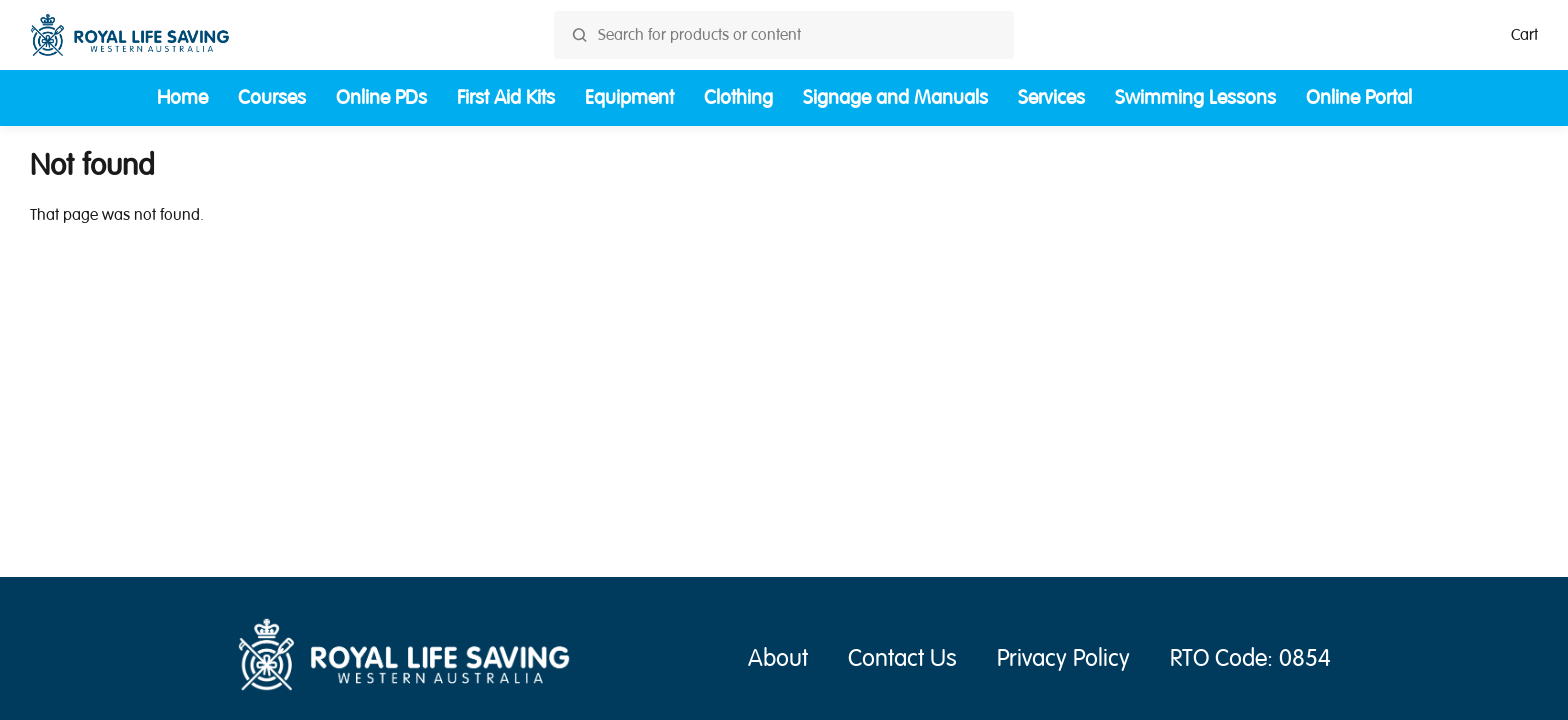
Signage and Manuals (895, 97)
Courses (272, 97)
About (778, 658)
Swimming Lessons (1195, 97)
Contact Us (902, 658)
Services (1051, 97)
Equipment (629, 97)
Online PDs (381, 97)
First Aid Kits (506, 97)
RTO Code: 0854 (1250, 658)
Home (182, 97)
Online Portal (1359, 97)
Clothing (738, 97)
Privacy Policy (1063, 658)
